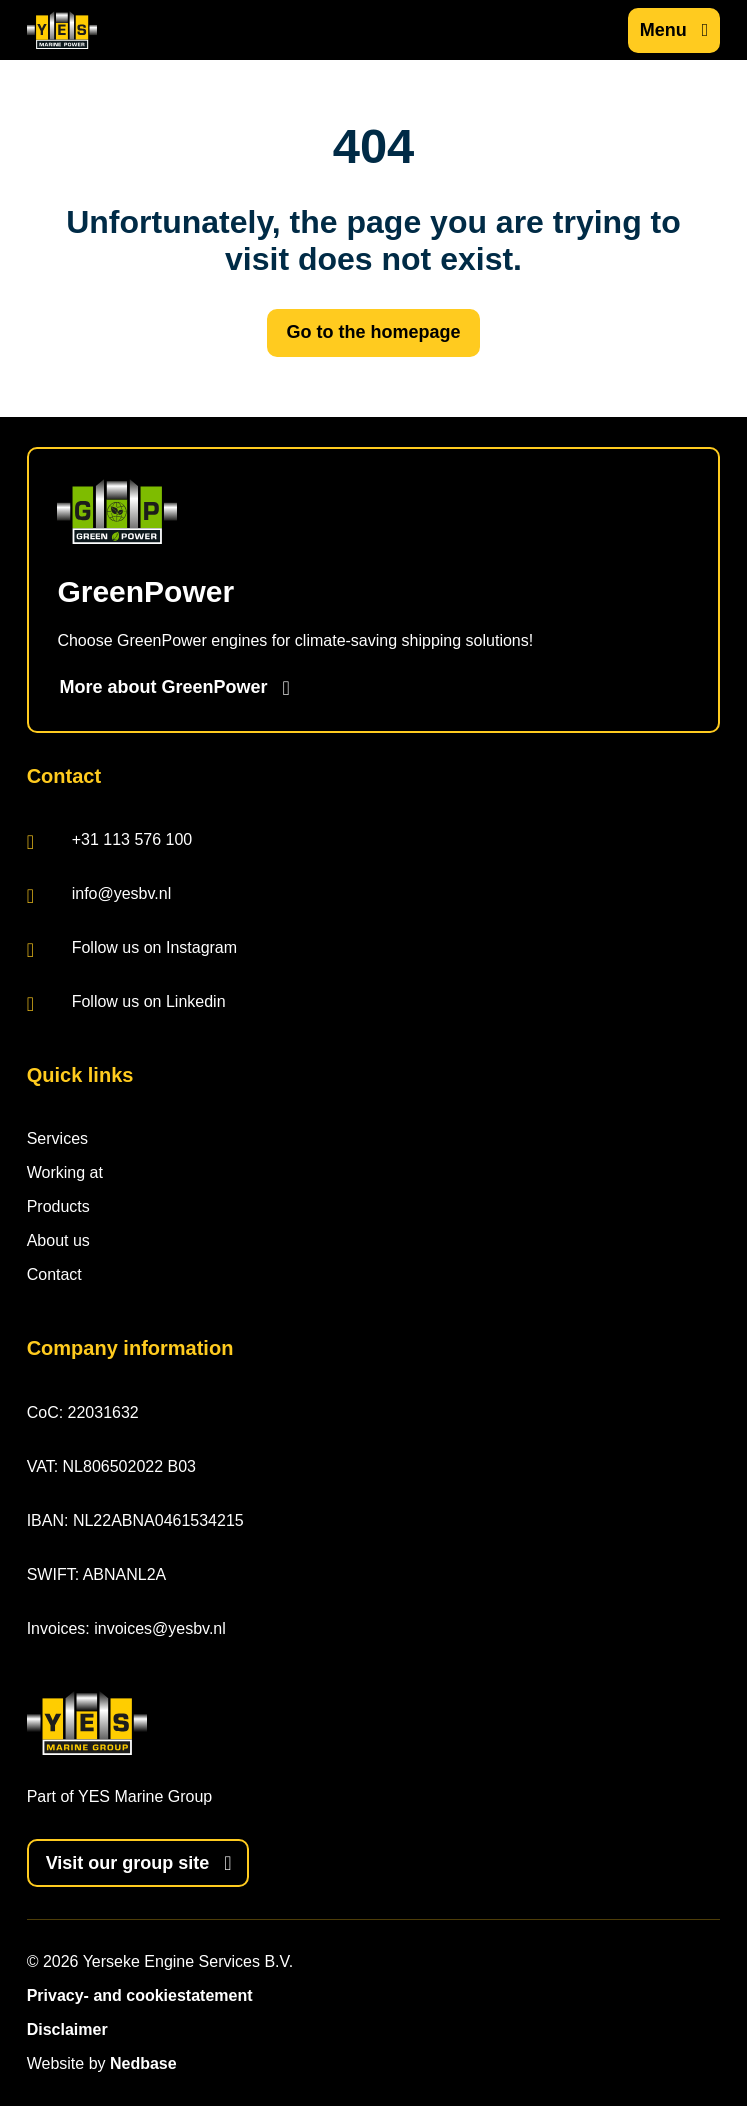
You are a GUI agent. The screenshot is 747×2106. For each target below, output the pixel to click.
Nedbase (143, 2063)
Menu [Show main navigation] (663, 30)
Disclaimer (67, 2029)
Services (57, 1138)
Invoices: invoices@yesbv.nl (126, 1628)
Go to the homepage (373, 332)
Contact (54, 1274)
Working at (65, 1172)
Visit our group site (128, 1863)
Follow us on (132, 949)
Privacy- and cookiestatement (140, 1995)
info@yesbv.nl (99, 895)
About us (58, 1240)
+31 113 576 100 (110, 841)
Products (58, 1206)
